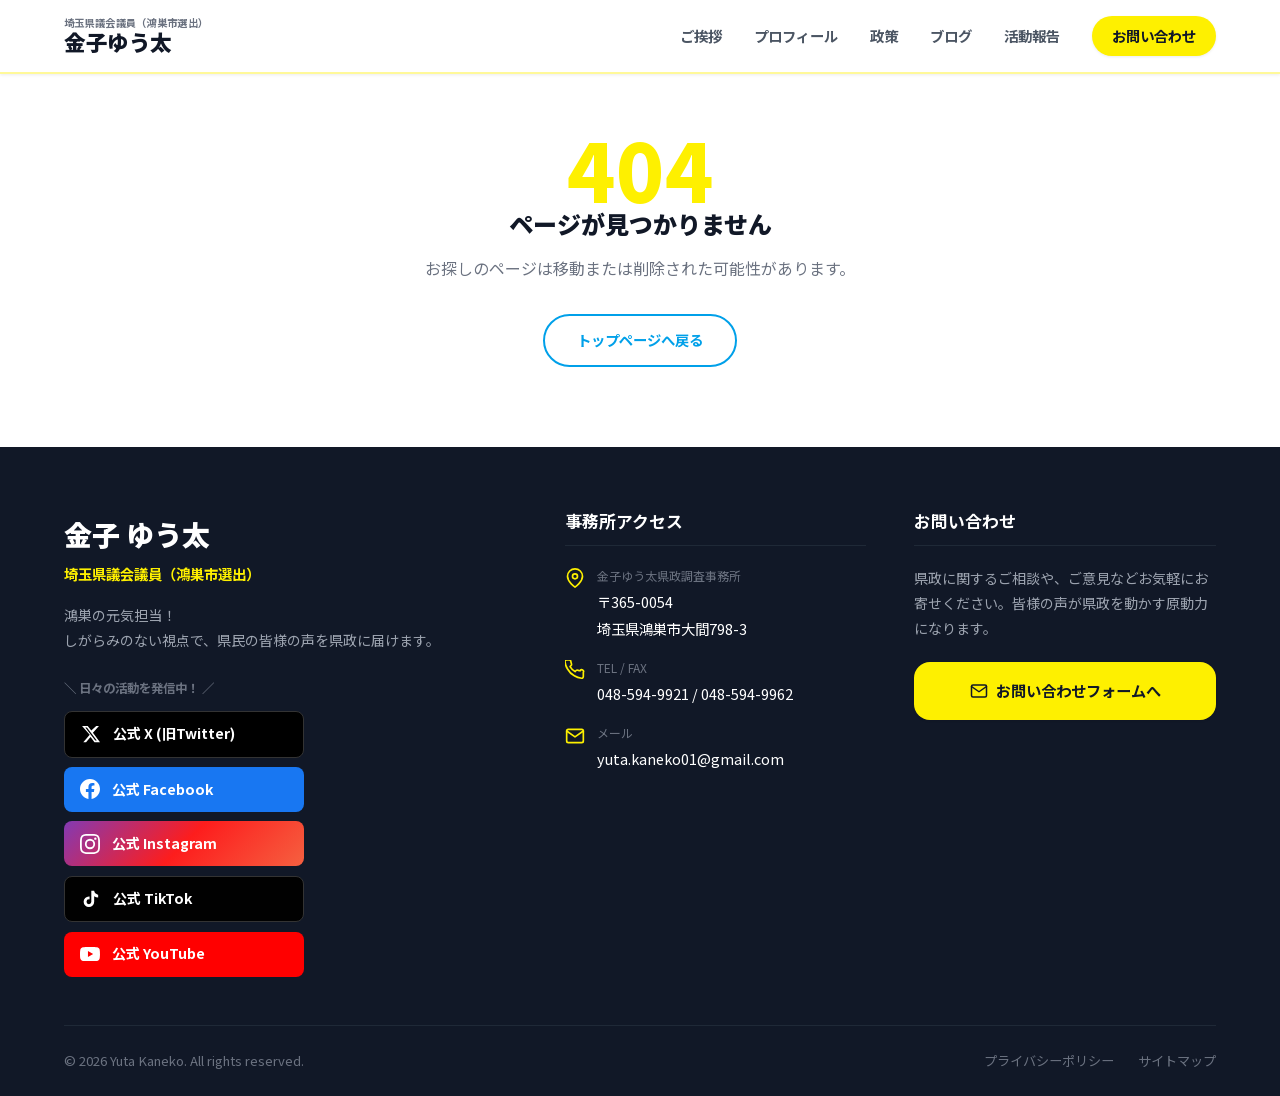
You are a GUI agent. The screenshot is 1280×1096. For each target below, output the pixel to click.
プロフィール (796, 35)
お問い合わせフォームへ (1065, 690)
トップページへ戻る (640, 339)
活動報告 (1032, 35)
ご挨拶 (701, 35)
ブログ (951, 35)
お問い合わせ (1154, 35)
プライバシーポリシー (1049, 1060)
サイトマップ (1177, 1060)
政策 (884, 35)
